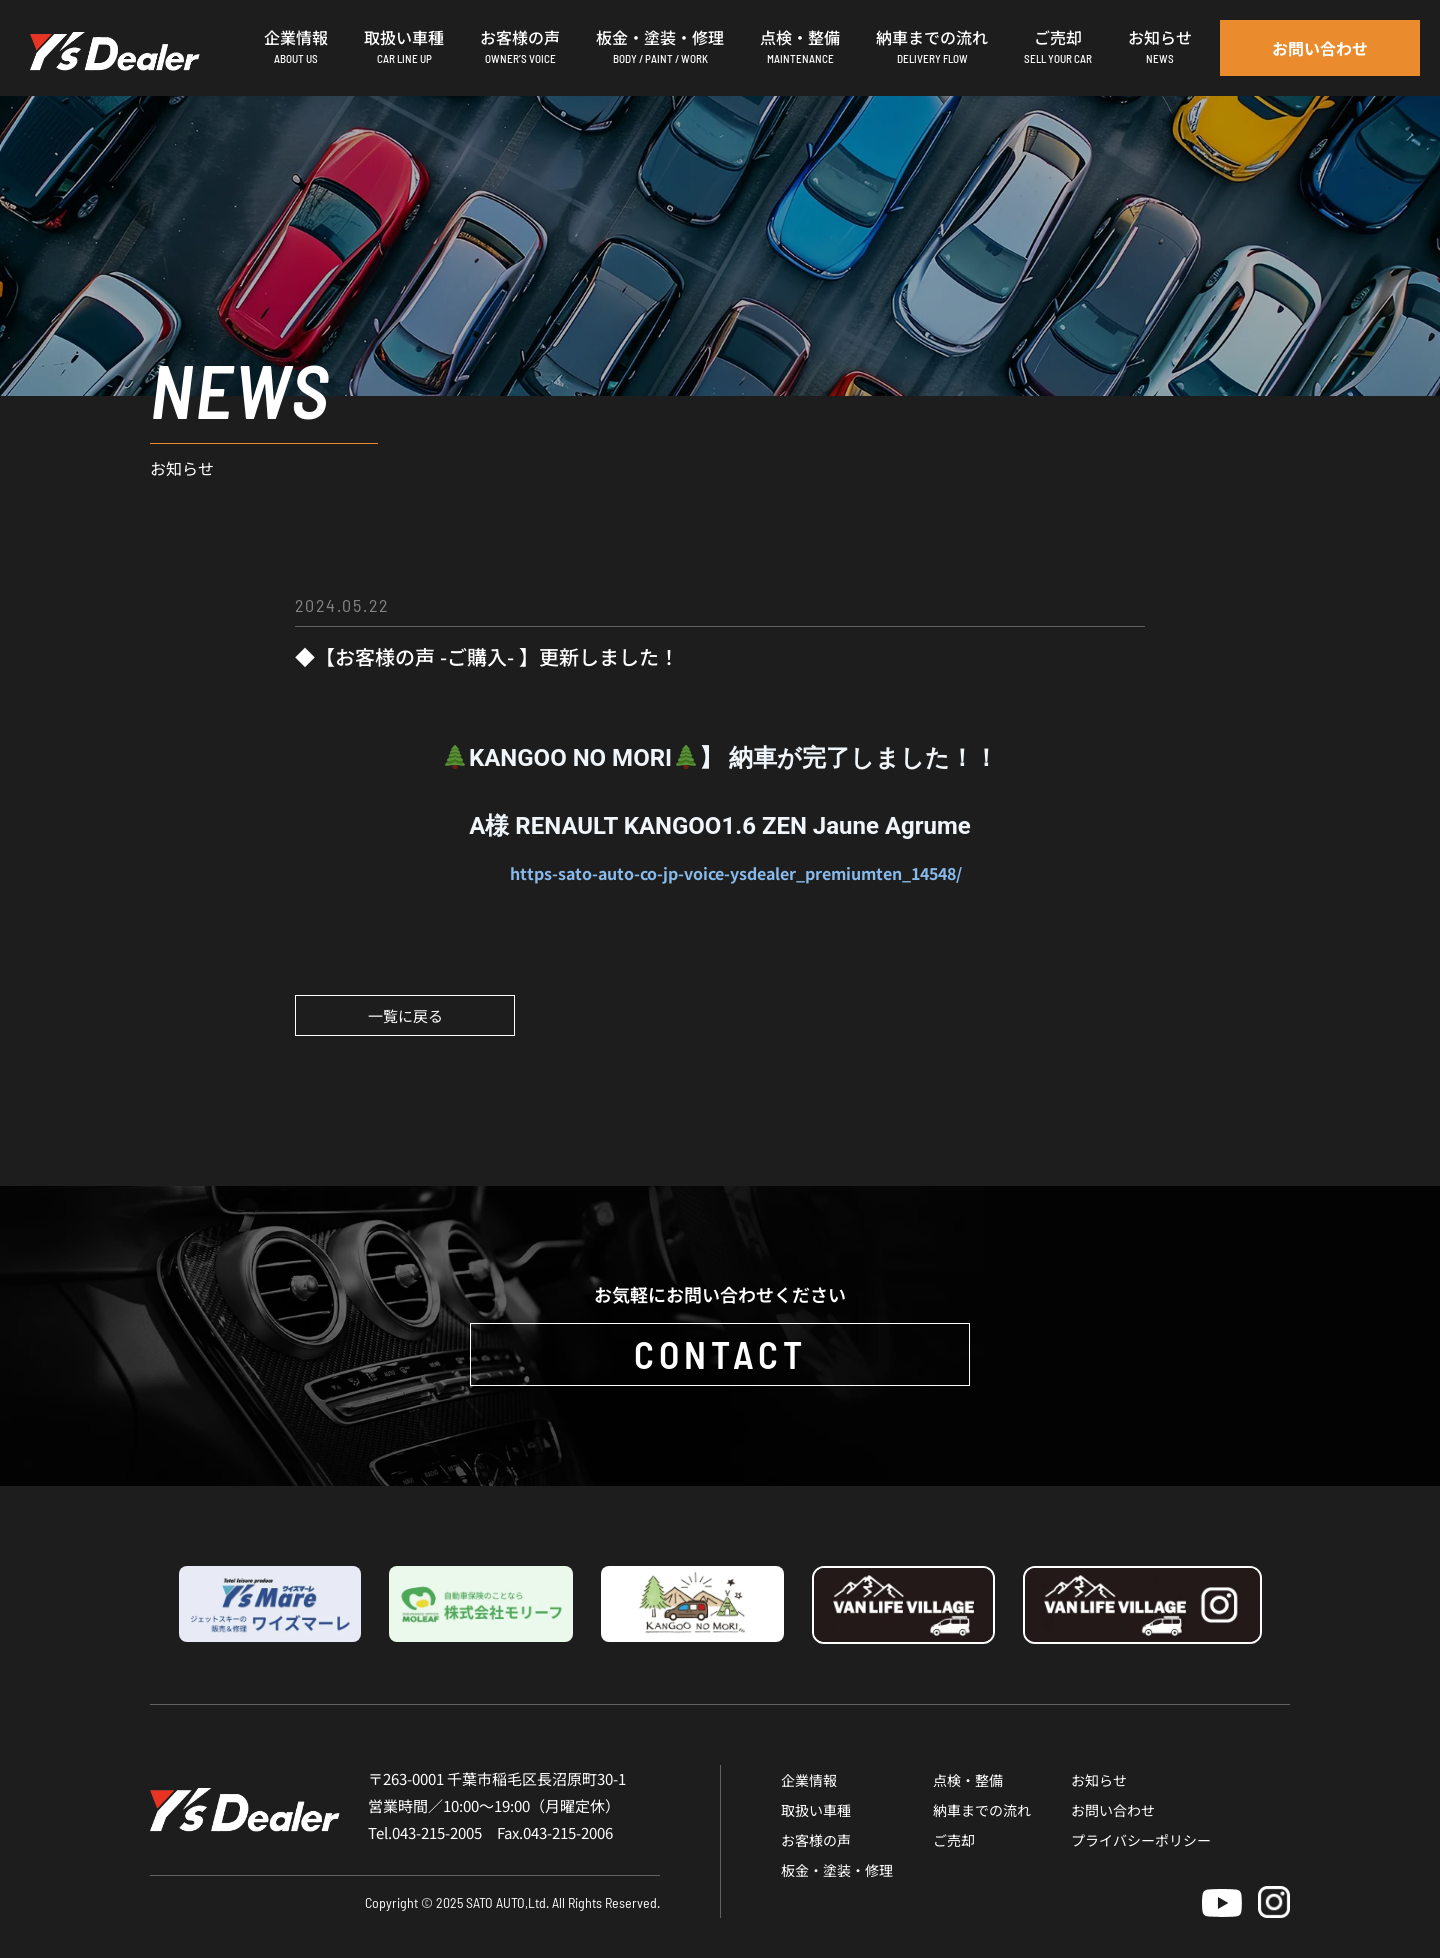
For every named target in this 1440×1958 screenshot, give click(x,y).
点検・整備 (968, 1780)
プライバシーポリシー (1141, 1840)
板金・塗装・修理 (837, 1870)
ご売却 (954, 1840)
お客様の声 (816, 1840)
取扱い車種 (816, 1810)
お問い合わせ (1113, 1810)
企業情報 (809, 1780)
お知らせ (1099, 1780)
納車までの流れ (982, 1810)
